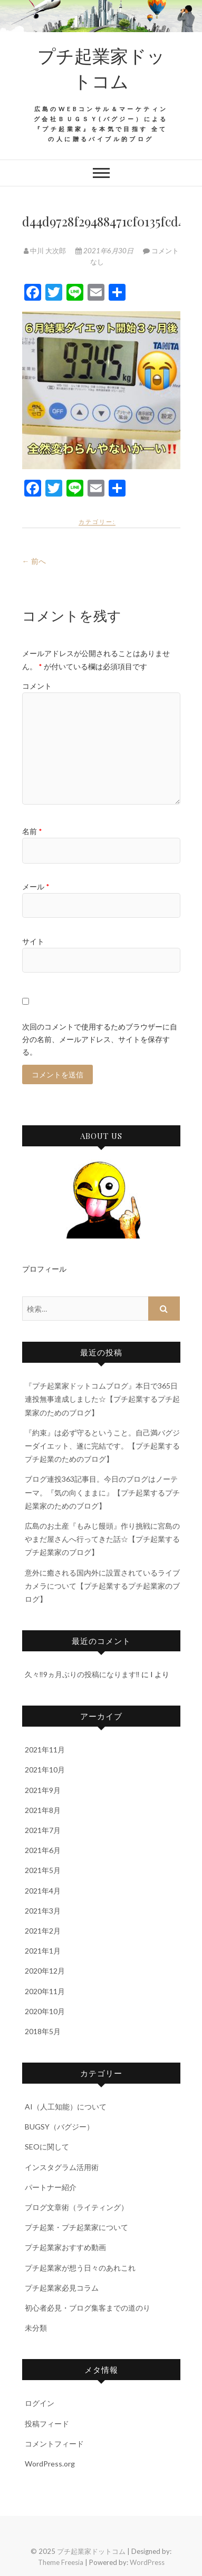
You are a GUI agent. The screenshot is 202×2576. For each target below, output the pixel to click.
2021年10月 (45, 1769)
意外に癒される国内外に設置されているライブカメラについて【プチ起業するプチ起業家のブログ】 (102, 1585)
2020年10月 (45, 2011)
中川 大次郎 (46, 250)
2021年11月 (45, 1749)
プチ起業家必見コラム (62, 2287)
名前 (32, 831)
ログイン (39, 2403)
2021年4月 (43, 1890)
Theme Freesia (60, 2562)
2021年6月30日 (105, 250)
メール (36, 886)
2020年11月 (45, 1991)
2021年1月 (43, 1950)
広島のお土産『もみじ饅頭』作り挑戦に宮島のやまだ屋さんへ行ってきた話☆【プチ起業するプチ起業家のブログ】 (102, 1539)
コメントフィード (54, 2443)
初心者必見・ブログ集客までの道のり (87, 2307)
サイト (33, 941)
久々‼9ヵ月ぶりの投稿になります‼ (82, 1674)
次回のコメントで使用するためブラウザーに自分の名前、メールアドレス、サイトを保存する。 (99, 1039)
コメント (37, 685)
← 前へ (34, 561)
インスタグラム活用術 (62, 2167)
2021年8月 (43, 1810)
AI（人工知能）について (66, 2106)
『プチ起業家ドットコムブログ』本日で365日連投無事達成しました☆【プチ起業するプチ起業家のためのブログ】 (102, 1398)
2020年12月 (45, 1970)
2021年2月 (43, 1930)
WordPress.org (50, 2463)
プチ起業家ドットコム (101, 68)
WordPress (147, 2562)
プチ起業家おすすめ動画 (65, 2247)
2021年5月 (43, 1870)
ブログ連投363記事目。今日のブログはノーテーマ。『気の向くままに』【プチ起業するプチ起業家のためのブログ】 (102, 1492)
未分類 (36, 2327)
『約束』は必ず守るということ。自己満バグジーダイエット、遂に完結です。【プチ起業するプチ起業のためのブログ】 (102, 1445)
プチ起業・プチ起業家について (76, 2227)
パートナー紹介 (50, 2187)
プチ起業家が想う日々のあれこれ (80, 2267)
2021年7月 (43, 1830)
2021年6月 (43, 1850)
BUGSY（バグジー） (59, 2126)
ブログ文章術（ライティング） (76, 2207)
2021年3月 (43, 1910)
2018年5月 (43, 2031)
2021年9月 (43, 1790)
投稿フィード (47, 2423)
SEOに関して (47, 2146)
